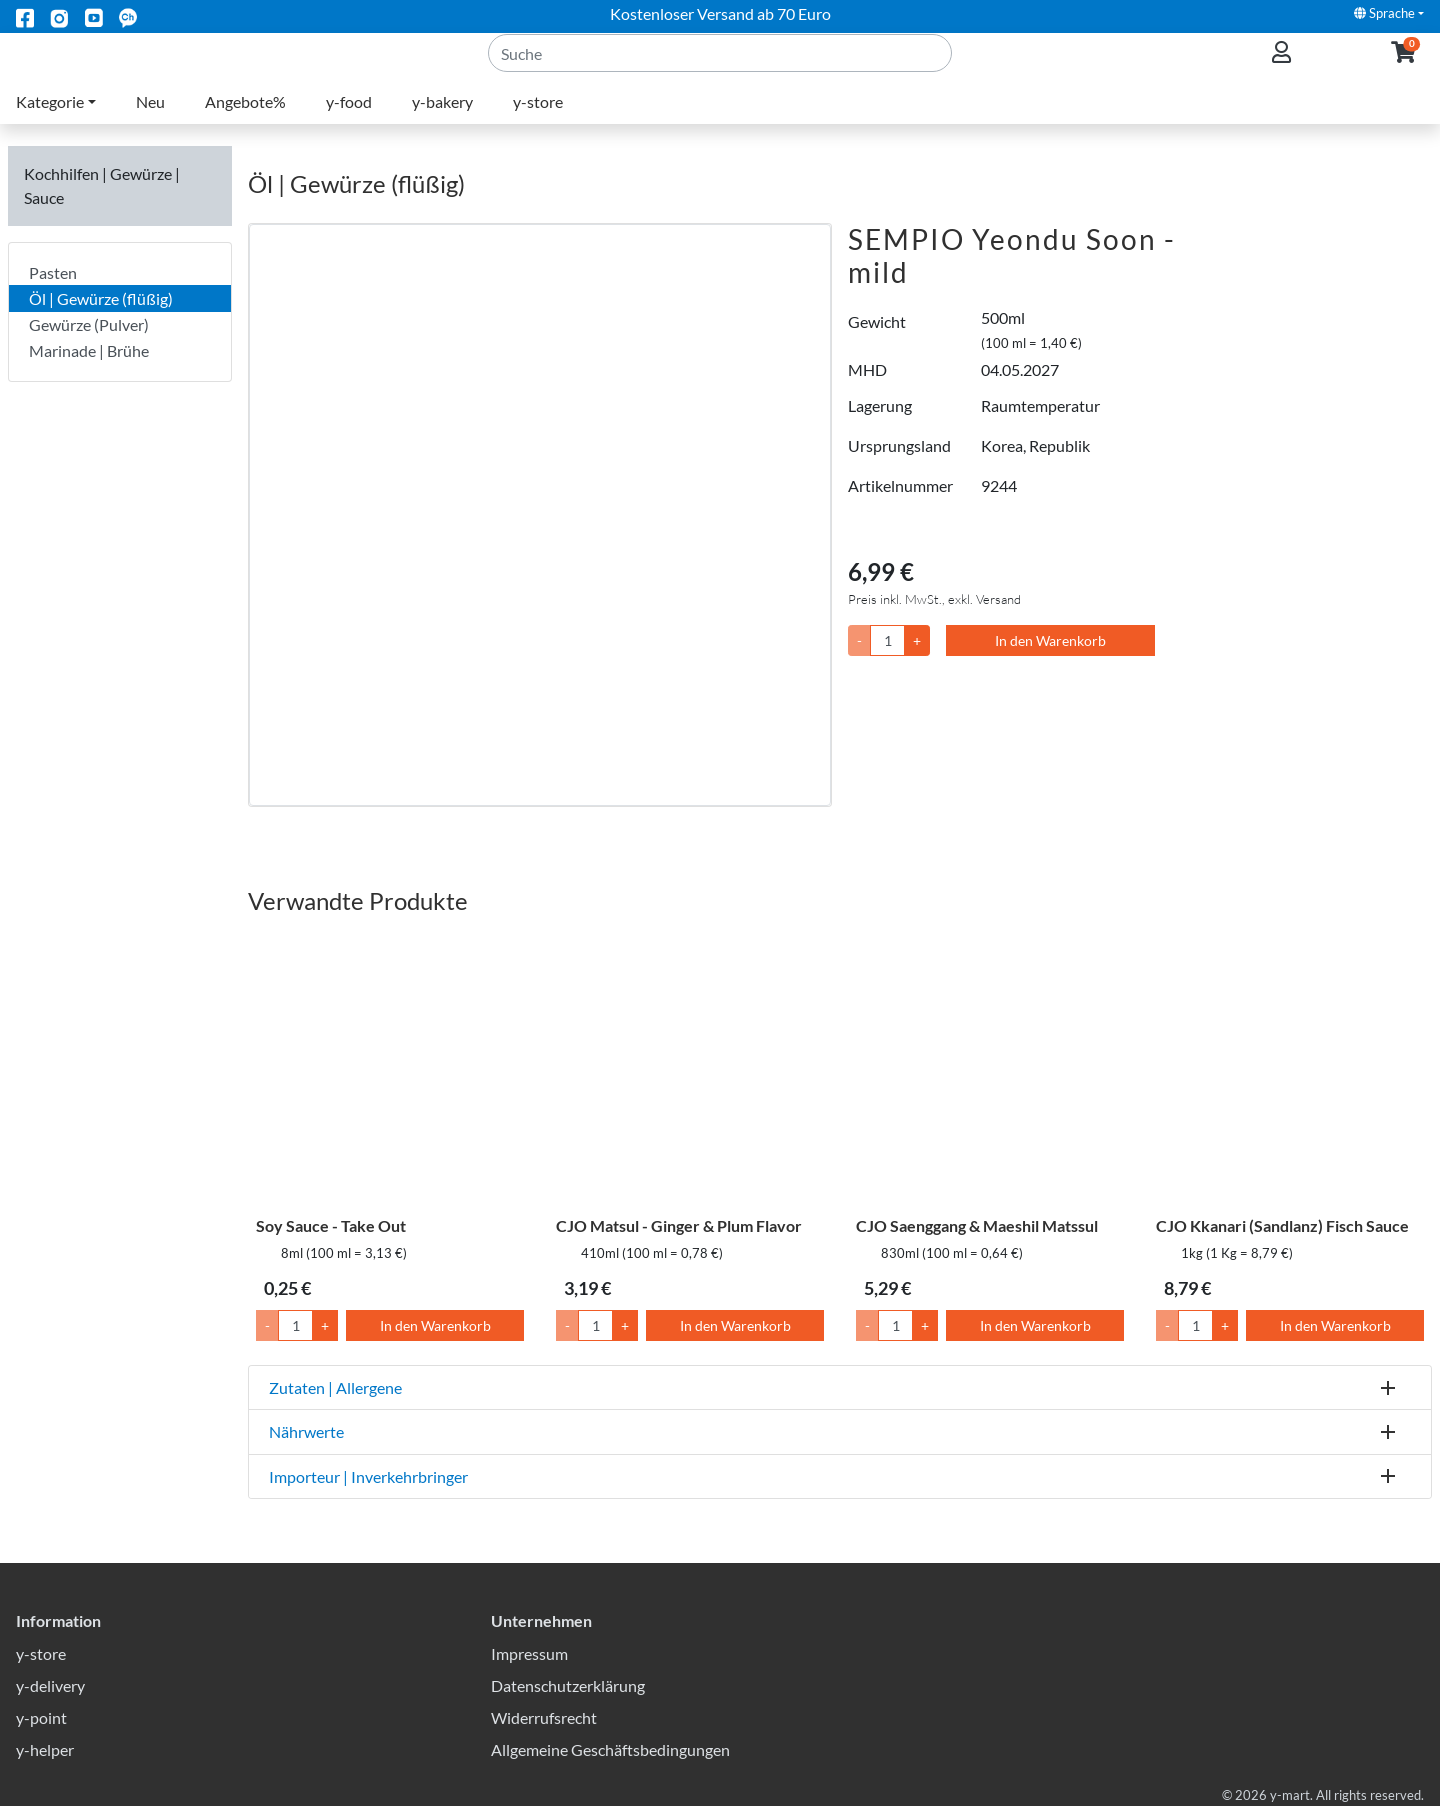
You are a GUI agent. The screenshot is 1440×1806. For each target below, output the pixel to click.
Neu (150, 125)
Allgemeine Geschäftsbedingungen (610, 1749)
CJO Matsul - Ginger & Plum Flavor (679, 1225)
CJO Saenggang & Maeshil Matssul (977, 1225)
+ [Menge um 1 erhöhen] (325, 1325)
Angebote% (245, 125)
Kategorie (50, 125)
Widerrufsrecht (544, 1717)
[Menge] (887, 640)
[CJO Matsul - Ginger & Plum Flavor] (690, 1070)
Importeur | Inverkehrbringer (368, 1476)
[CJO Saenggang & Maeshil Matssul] (990, 1070)
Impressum (529, 1653)
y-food (349, 125)
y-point (41, 1717)
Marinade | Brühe (89, 350)
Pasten (53, 272)
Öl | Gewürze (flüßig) (101, 298)
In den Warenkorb (1050, 640)
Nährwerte (306, 1431)
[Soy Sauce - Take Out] (390, 1070)
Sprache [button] (1384, 13)
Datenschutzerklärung (568, 1685)
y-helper (45, 1749)
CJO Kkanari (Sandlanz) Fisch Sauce (1282, 1225)
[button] (1403, 65)
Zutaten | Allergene (335, 1387)
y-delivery (50, 1685)
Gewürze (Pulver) (89, 324)
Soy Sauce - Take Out (331, 1225)
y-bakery (442, 125)
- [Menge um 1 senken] (267, 1325)
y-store (538, 125)
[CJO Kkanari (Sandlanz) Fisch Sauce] (1290, 1070)
